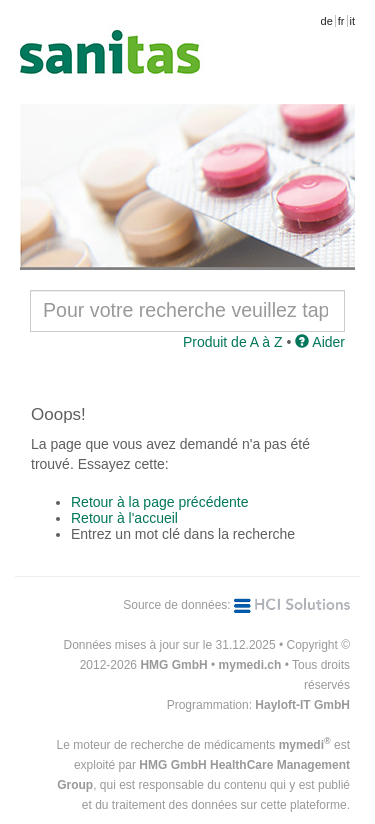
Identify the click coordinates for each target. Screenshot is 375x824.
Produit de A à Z (233, 342)
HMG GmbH (173, 665)
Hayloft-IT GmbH (302, 705)
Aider (320, 342)
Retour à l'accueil (124, 518)
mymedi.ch (250, 665)
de (327, 21)
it (353, 21)
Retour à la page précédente (159, 502)
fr (341, 21)
